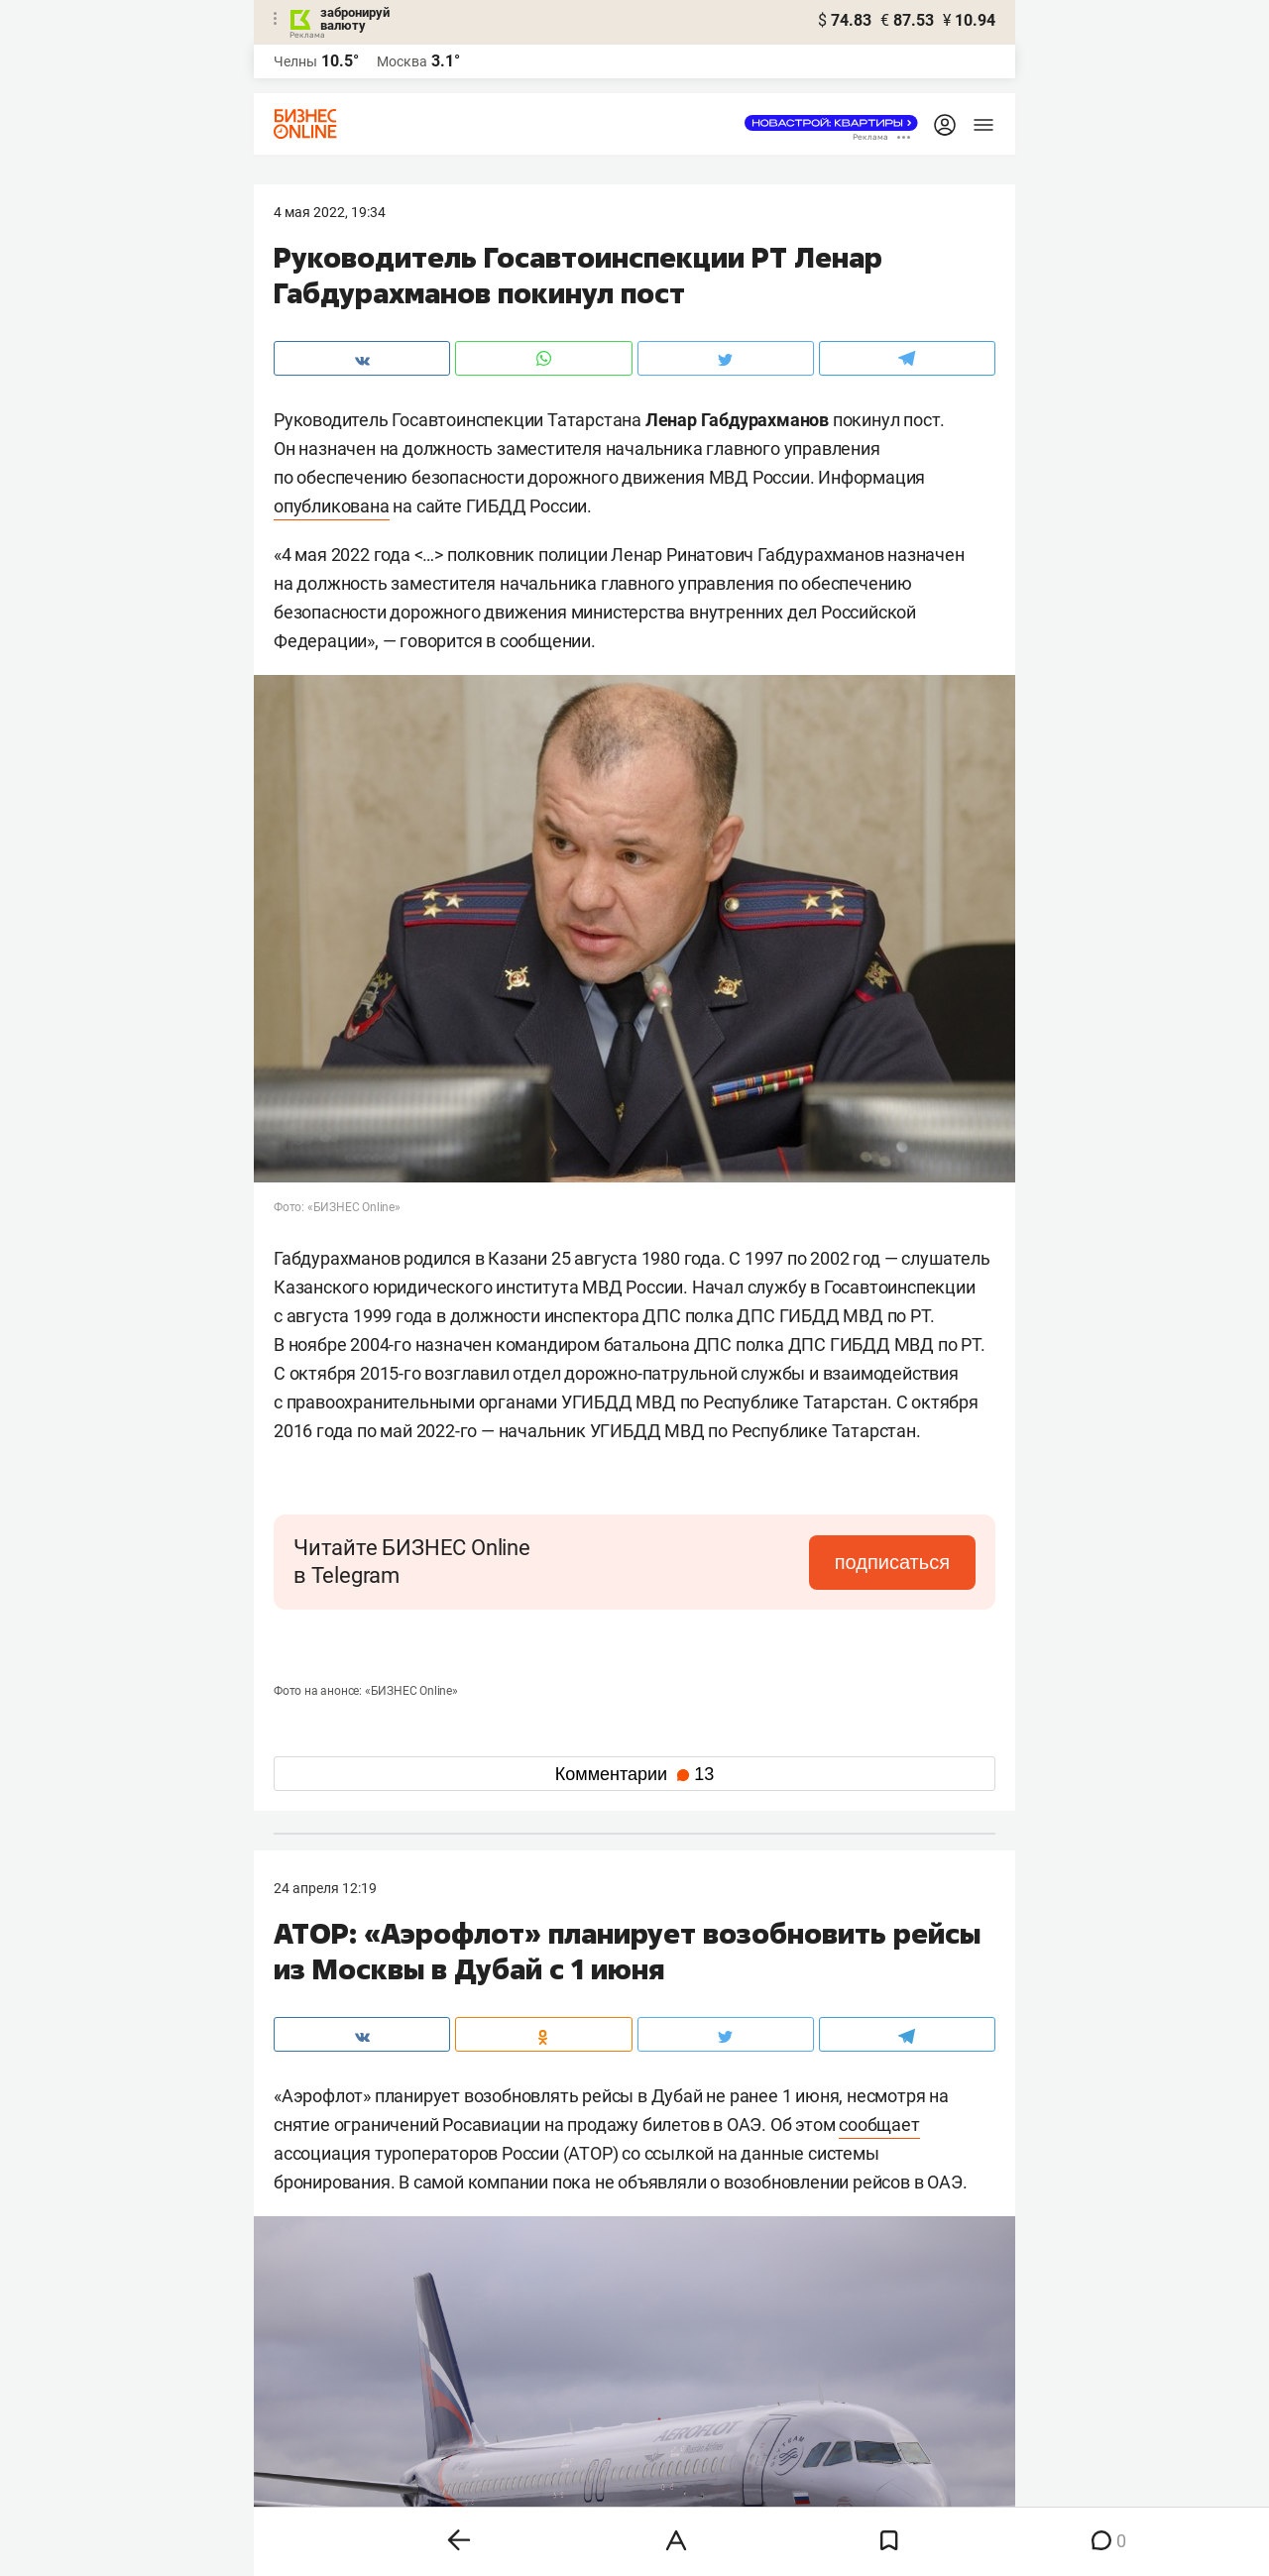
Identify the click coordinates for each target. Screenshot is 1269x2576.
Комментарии (634, 1774)
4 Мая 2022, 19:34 (330, 212)
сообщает (879, 2124)
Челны (295, 61)
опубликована (332, 506)
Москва (402, 61)
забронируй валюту (355, 19)
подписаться (892, 1562)
